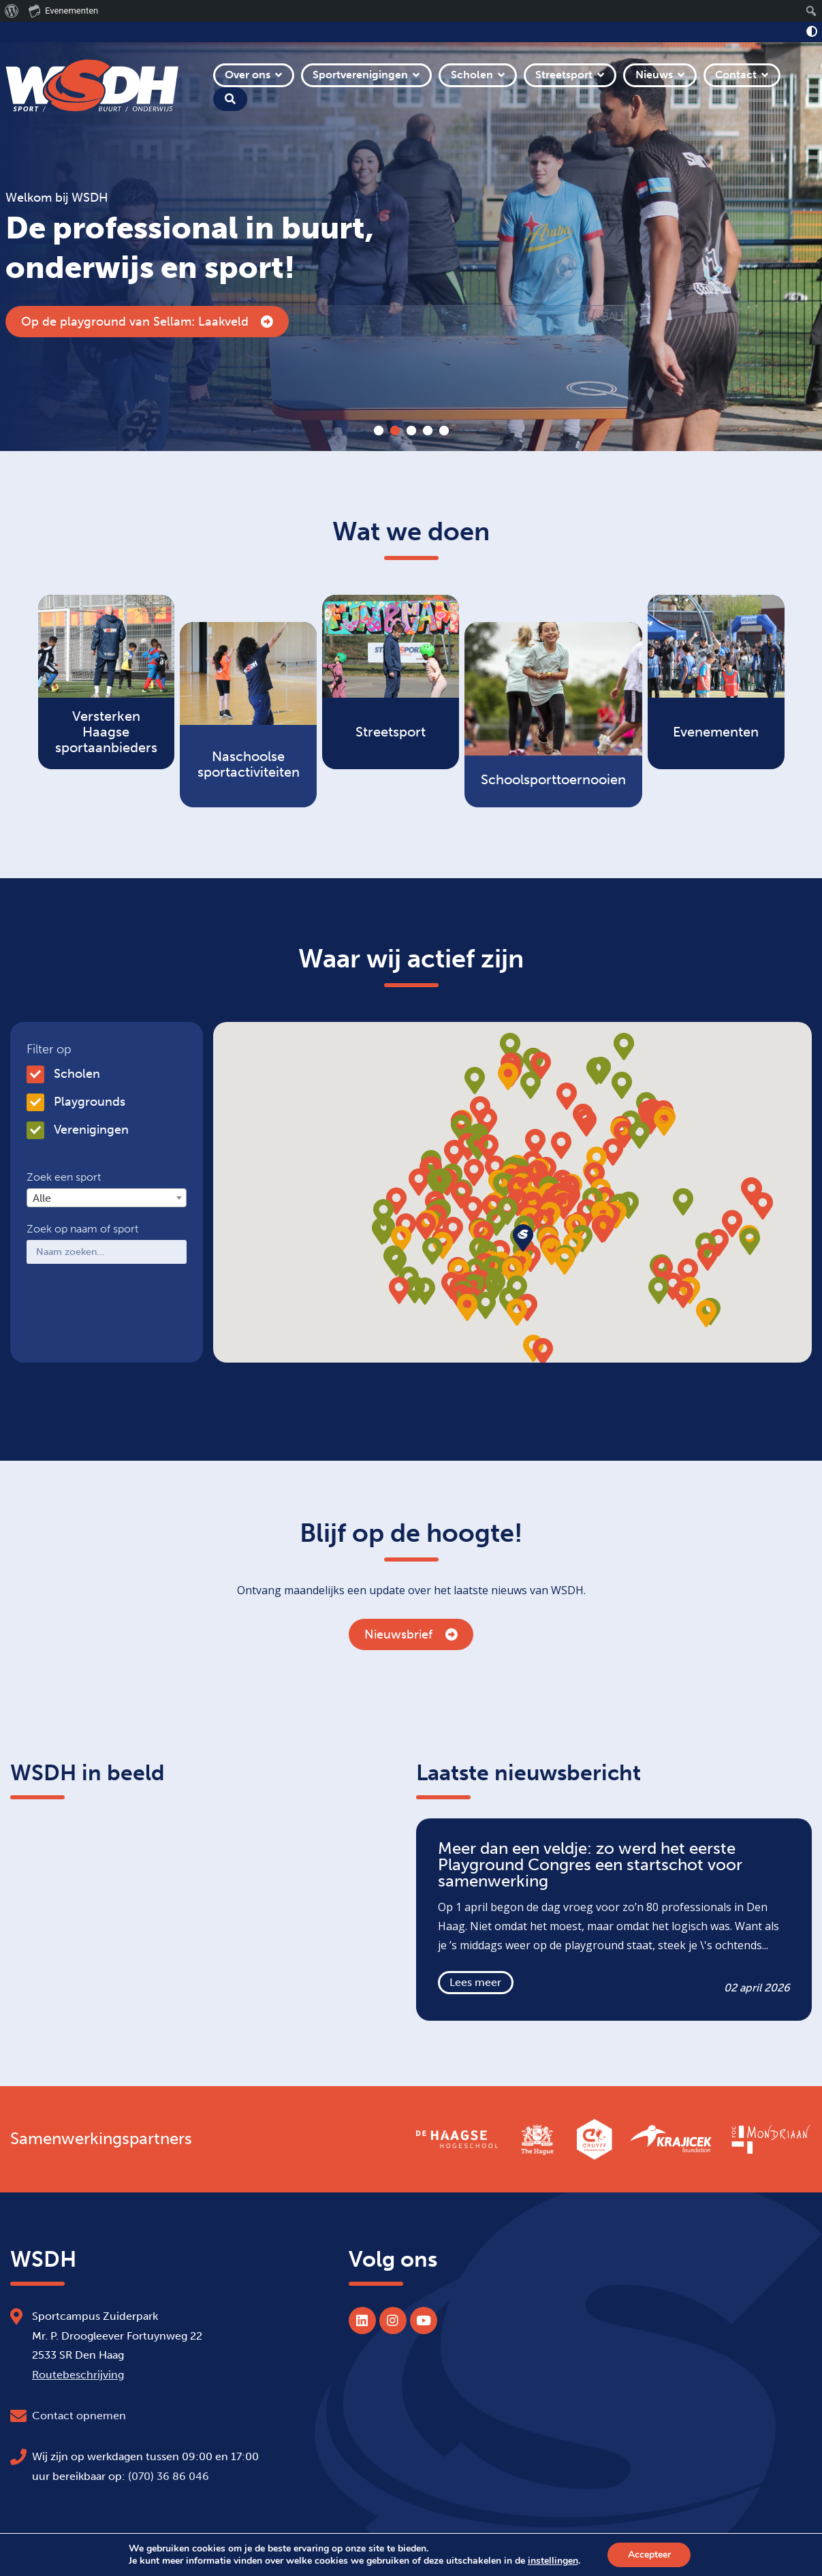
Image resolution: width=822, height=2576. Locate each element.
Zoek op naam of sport (82, 1229)
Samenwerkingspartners (101, 2138)
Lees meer (475, 1982)
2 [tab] (395, 430)
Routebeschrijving (78, 2374)
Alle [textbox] (42, 1198)
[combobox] (107, 1197)
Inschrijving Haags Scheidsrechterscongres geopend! (184, 321)
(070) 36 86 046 (168, 2476)
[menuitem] (12, 11)
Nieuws (654, 74)
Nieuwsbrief (410, 1634)
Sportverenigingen (360, 74)
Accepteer (649, 2554)
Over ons (247, 74)
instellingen (552, 2561)
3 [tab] (411, 430)
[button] (564, 1206)
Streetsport (563, 74)
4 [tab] (427, 430)
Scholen (472, 74)
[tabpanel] (411, 246)
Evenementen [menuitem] (63, 10)
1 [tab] (378, 430)
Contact (736, 74)
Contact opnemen (79, 2415)
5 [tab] (444, 430)
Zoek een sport (64, 1177)
